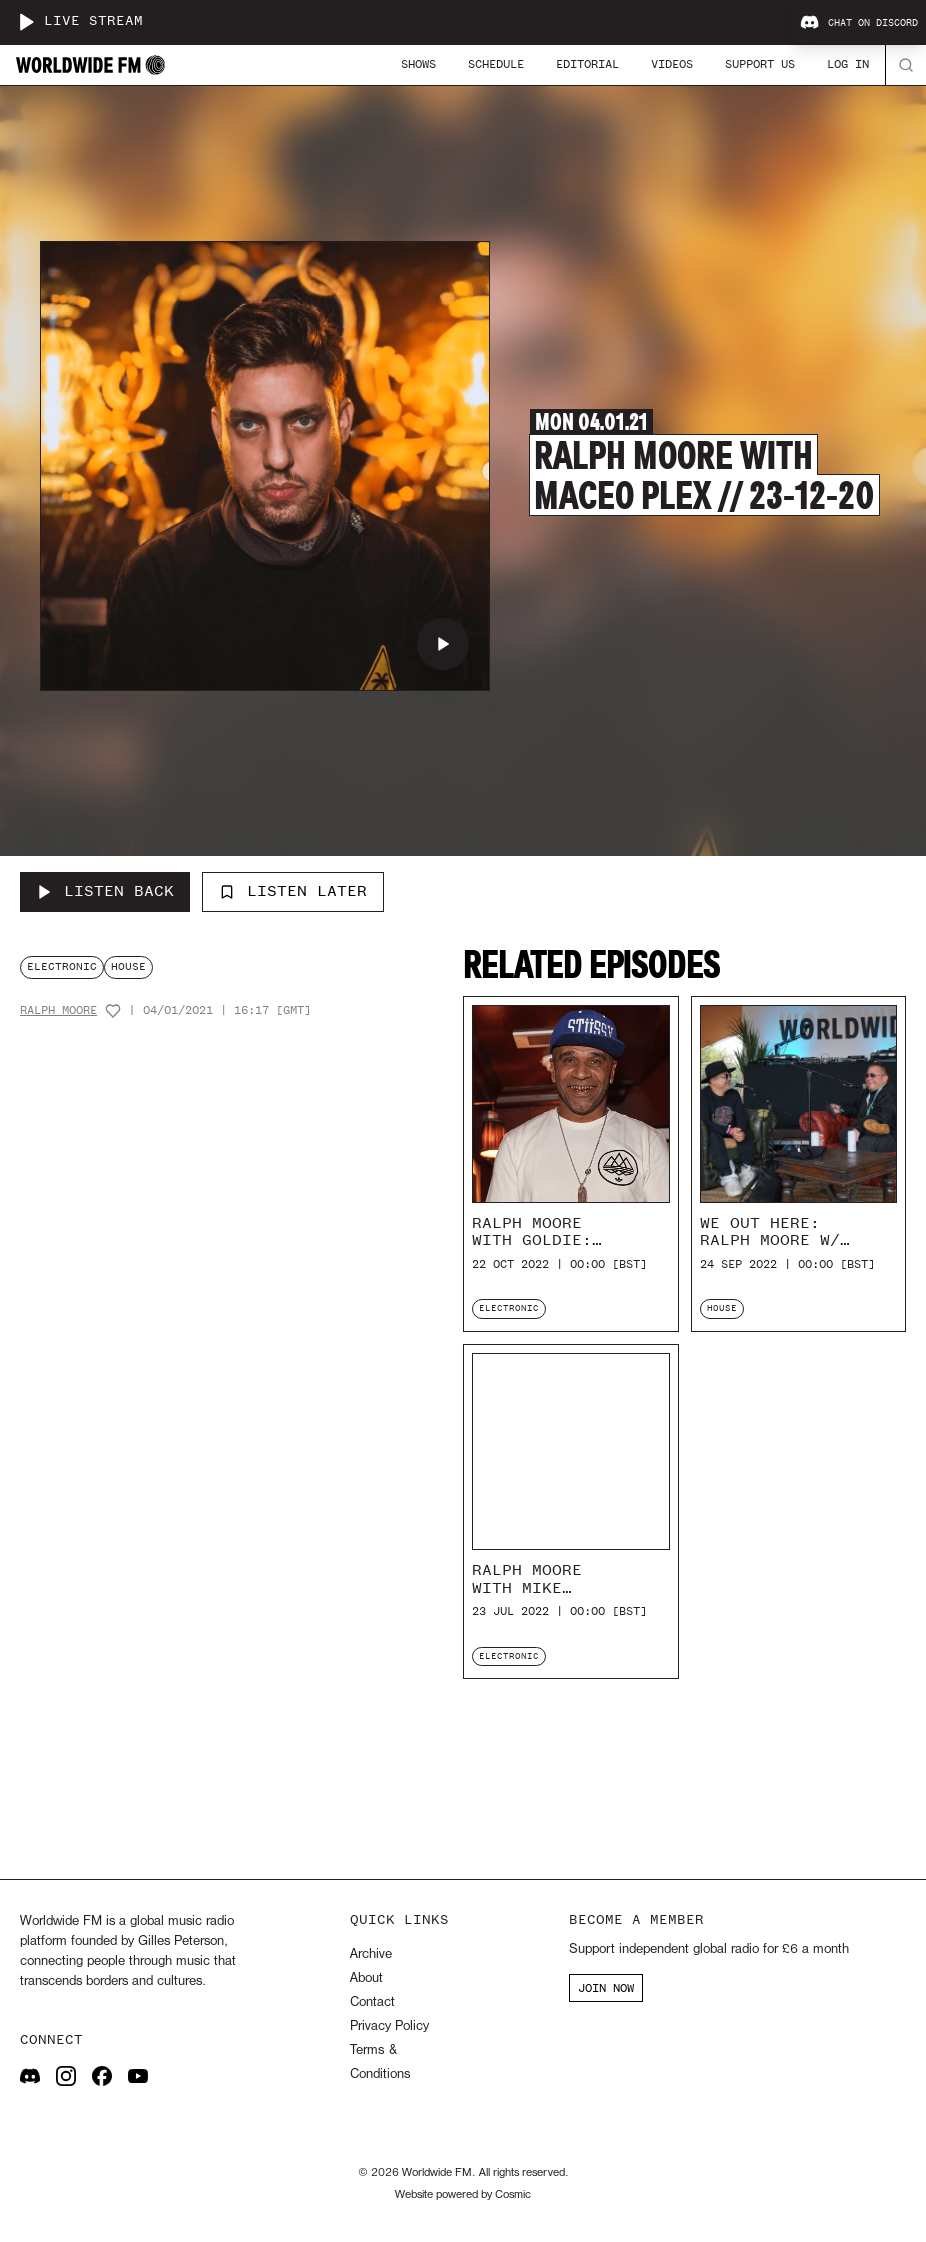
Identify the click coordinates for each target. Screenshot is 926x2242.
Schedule (496, 64)
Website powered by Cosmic (463, 2195)
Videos (672, 64)
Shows (418, 64)
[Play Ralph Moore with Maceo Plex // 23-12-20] (443, 644)
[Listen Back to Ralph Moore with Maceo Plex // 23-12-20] (105, 892)
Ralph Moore (58, 1010)
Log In (848, 64)
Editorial (587, 64)
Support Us (760, 64)
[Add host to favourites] (113, 1011)
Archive (371, 1954)
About (366, 1978)
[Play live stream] (26, 22)
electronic (62, 966)
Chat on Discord (859, 23)
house (128, 966)
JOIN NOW (606, 1988)
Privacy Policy (389, 2026)
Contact (372, 2002)
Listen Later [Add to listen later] (293, 891)
